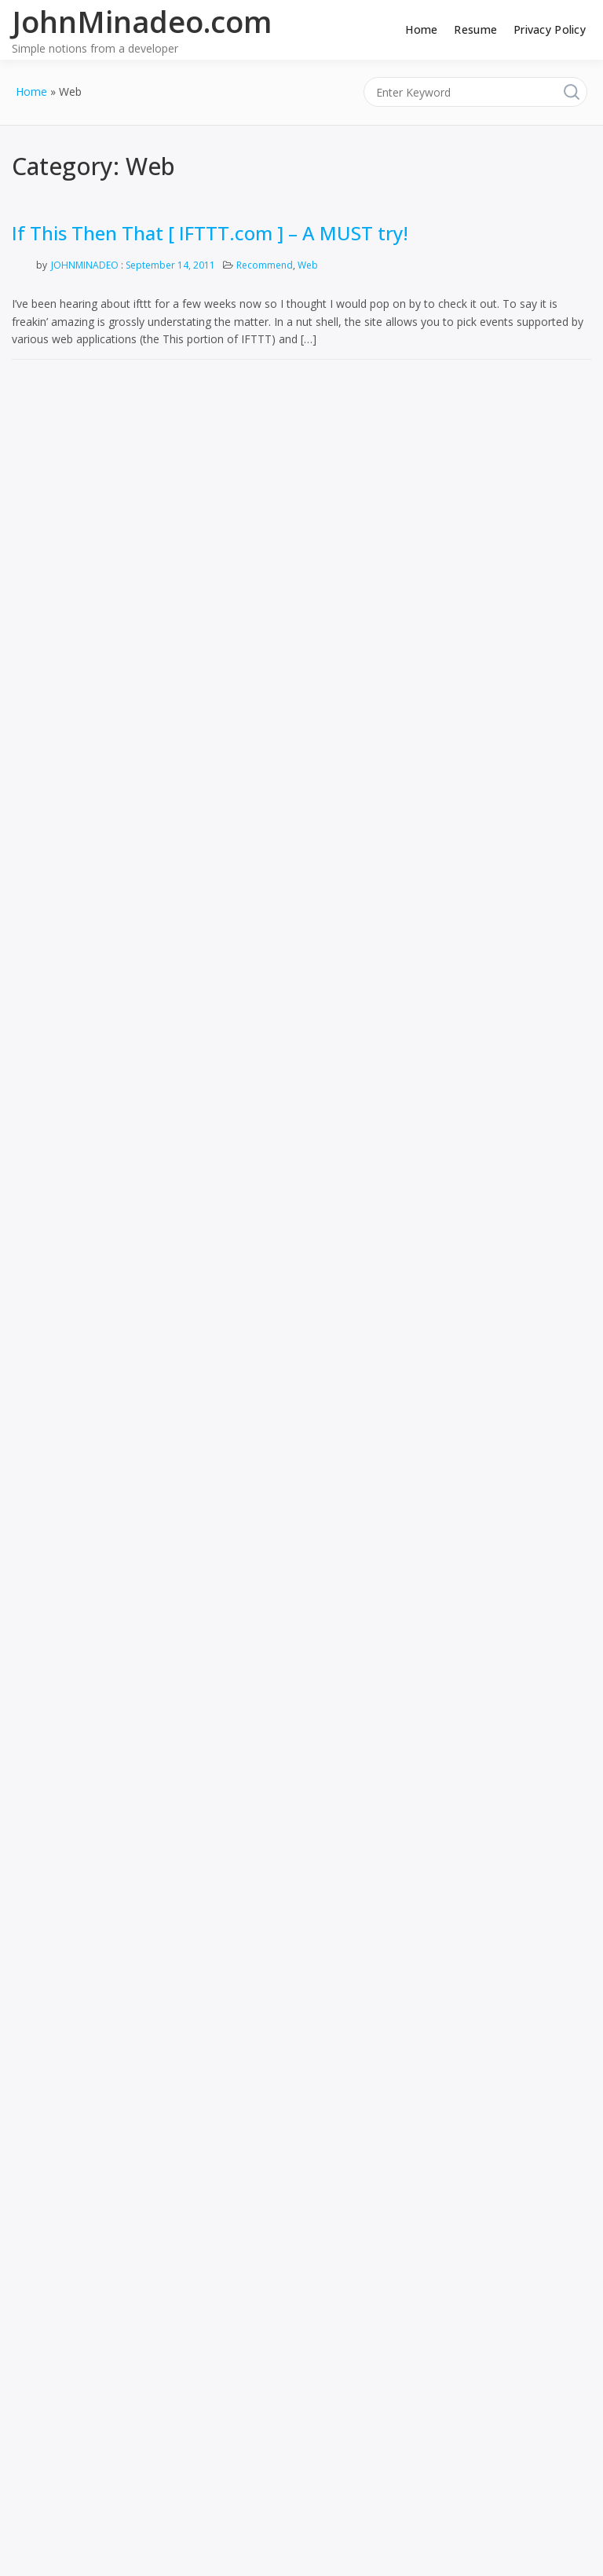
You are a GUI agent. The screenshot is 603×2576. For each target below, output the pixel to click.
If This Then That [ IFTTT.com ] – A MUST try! (210, 233)
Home (421, 29)
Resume (475, 29)
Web (308, 265)
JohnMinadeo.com (142, 21)
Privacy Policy (549, 29)
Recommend (264, 265)
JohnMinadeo (85, 265)
